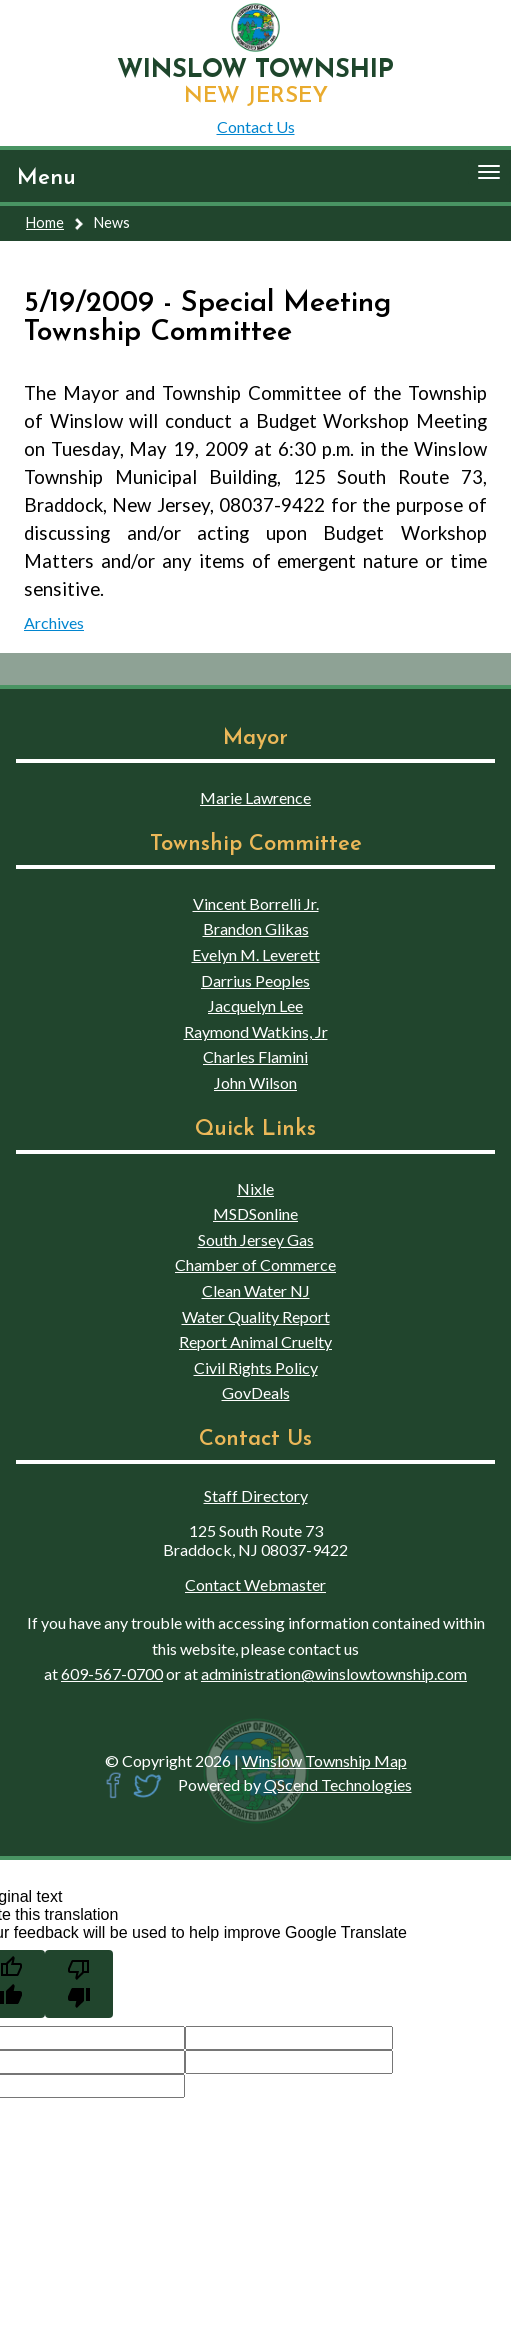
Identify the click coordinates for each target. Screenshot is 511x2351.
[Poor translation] (79, 1984)
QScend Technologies (338, 1784)
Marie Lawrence (255, 797)
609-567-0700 (112, 1673)
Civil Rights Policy (256, 1367)
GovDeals (256, 1392)
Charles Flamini (255, 1056)
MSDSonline (255, 1213)
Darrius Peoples (255, 980)
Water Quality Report (256, 1316)
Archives (54, 622)
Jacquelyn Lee (255, 1005)
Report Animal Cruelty (255, 1341)
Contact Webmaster (255, 1584)
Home (45, 222)
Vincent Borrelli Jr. (256, 903)
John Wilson (255, 1082)
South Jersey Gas (256, 1239)
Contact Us (256, 126)
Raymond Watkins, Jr (256, 1031)
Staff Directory (256, 1495)
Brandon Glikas (256, 928)
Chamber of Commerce (255, 1264)
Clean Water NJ (256, 1290)
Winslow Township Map (324, 1760)
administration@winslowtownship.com (334, 1673)
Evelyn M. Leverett (256, 954)
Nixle (255, 1188)
